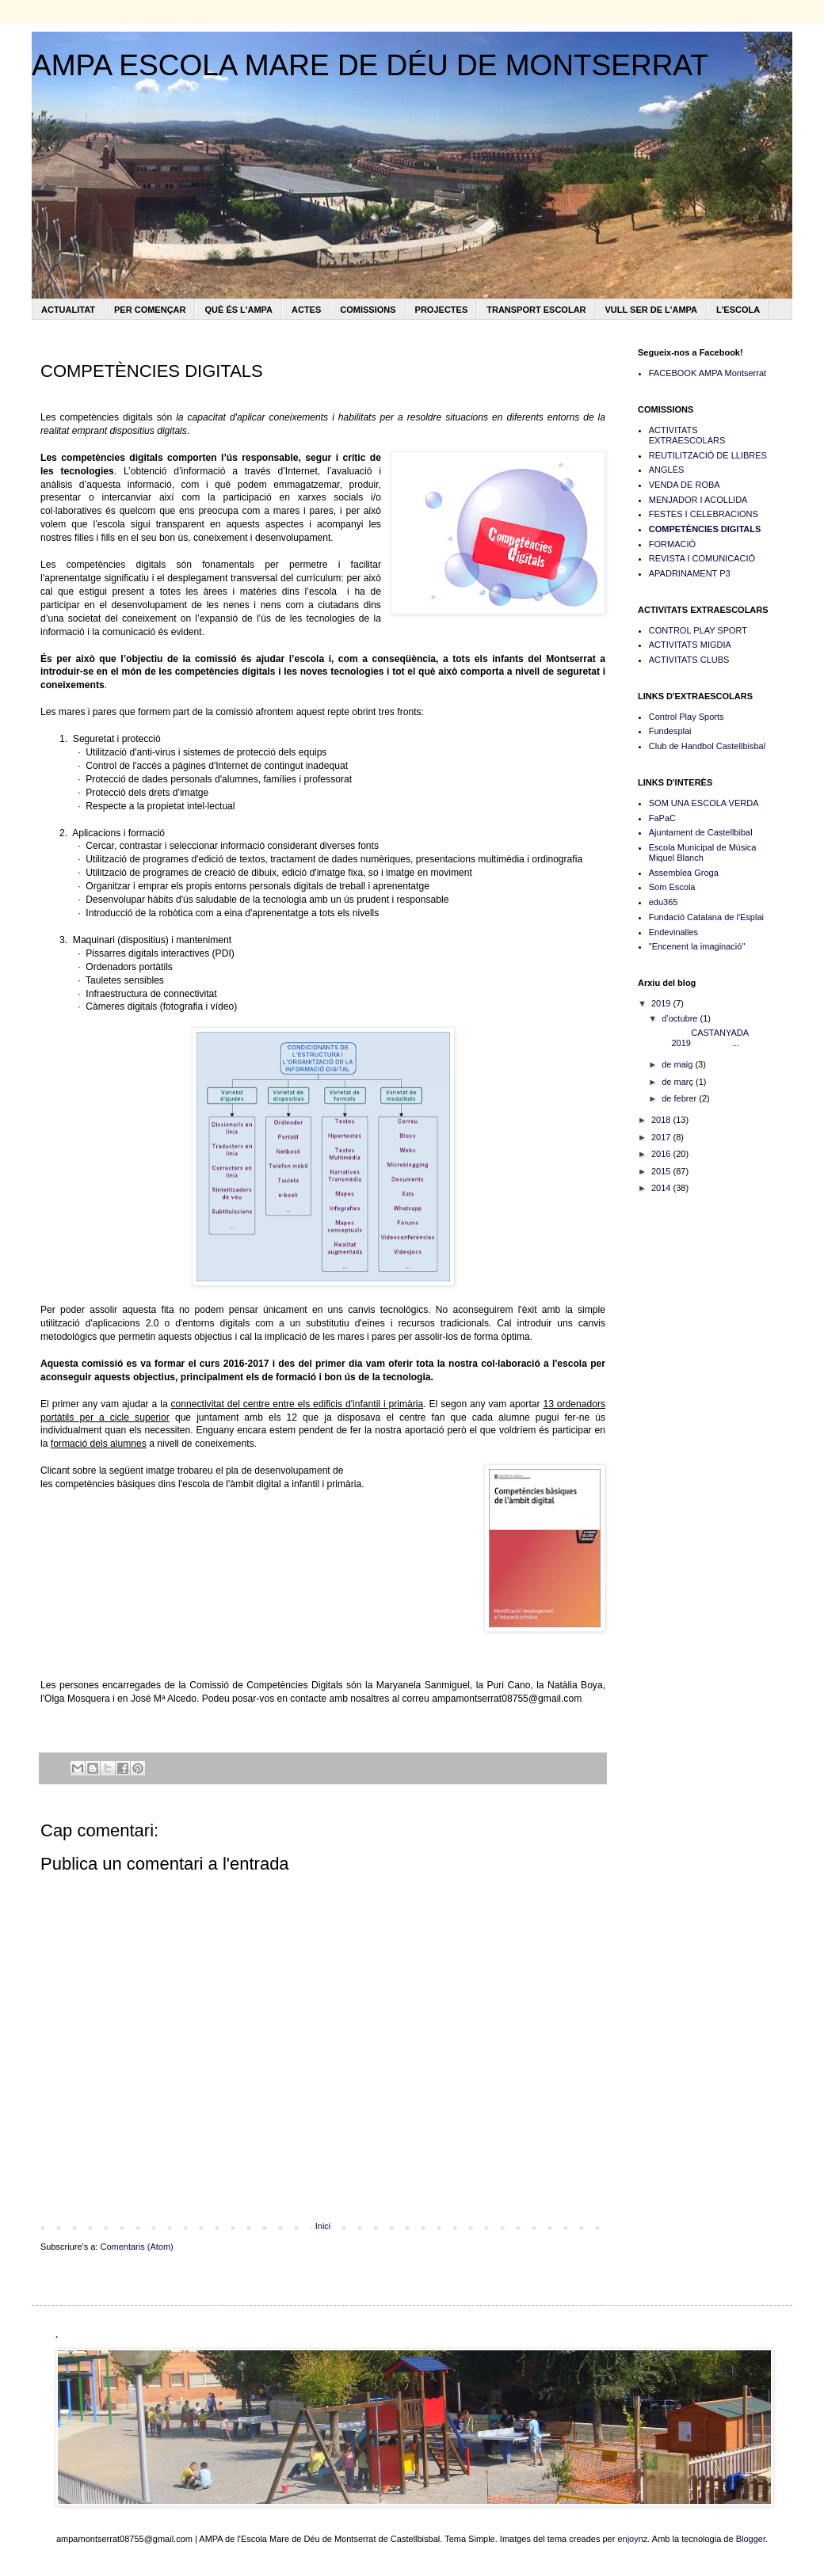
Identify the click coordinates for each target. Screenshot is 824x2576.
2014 (662, 1188)
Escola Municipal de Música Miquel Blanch (703, 852)
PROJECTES (441, 309)
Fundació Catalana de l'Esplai (706, 917)
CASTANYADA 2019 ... (703, 1038)
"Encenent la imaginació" (697, 946)
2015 (662, 1171)
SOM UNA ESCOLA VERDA (704, 803)
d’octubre (681, 1018)
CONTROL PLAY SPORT (698, 630)
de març (679, 1081)
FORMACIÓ (672, 544)
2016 (662, 1154)
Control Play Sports (686, 716)
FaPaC (662, 818)
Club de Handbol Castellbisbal (707, 746)
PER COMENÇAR (149, 309)
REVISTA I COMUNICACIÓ (702, 558)
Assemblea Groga (684, 872)
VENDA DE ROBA (684, 484)
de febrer (680, 1098)
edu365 (663, 902)
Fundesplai (670, 731)
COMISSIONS (367, 309)
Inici (323, 2226)
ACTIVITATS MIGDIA (690, 644)
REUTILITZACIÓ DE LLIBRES (708, 455)
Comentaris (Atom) (136, 2246)
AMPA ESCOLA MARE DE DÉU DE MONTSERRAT (370, 65)
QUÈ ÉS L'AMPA (238, 309)
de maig (678, 1064)
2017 (662, 1137)
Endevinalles (673, 932)
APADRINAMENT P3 (690, 573)
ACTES (306, 309)
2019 (662, 1003)
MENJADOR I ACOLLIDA (698, 499)
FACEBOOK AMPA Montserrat (707, 373)
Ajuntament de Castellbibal (701, 832)
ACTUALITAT (68, 309)
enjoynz (632, 2539)
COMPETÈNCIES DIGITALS (705, 529)
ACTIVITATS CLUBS (689, 659)
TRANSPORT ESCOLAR (536, 309)
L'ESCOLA (738, 309)
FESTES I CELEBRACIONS (703, 514)
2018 (662, 1119)
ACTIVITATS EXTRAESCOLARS (687, 435)
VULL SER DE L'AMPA (651, 309)
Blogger (750, 2539)
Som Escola (672, 887)
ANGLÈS (667, 469)
